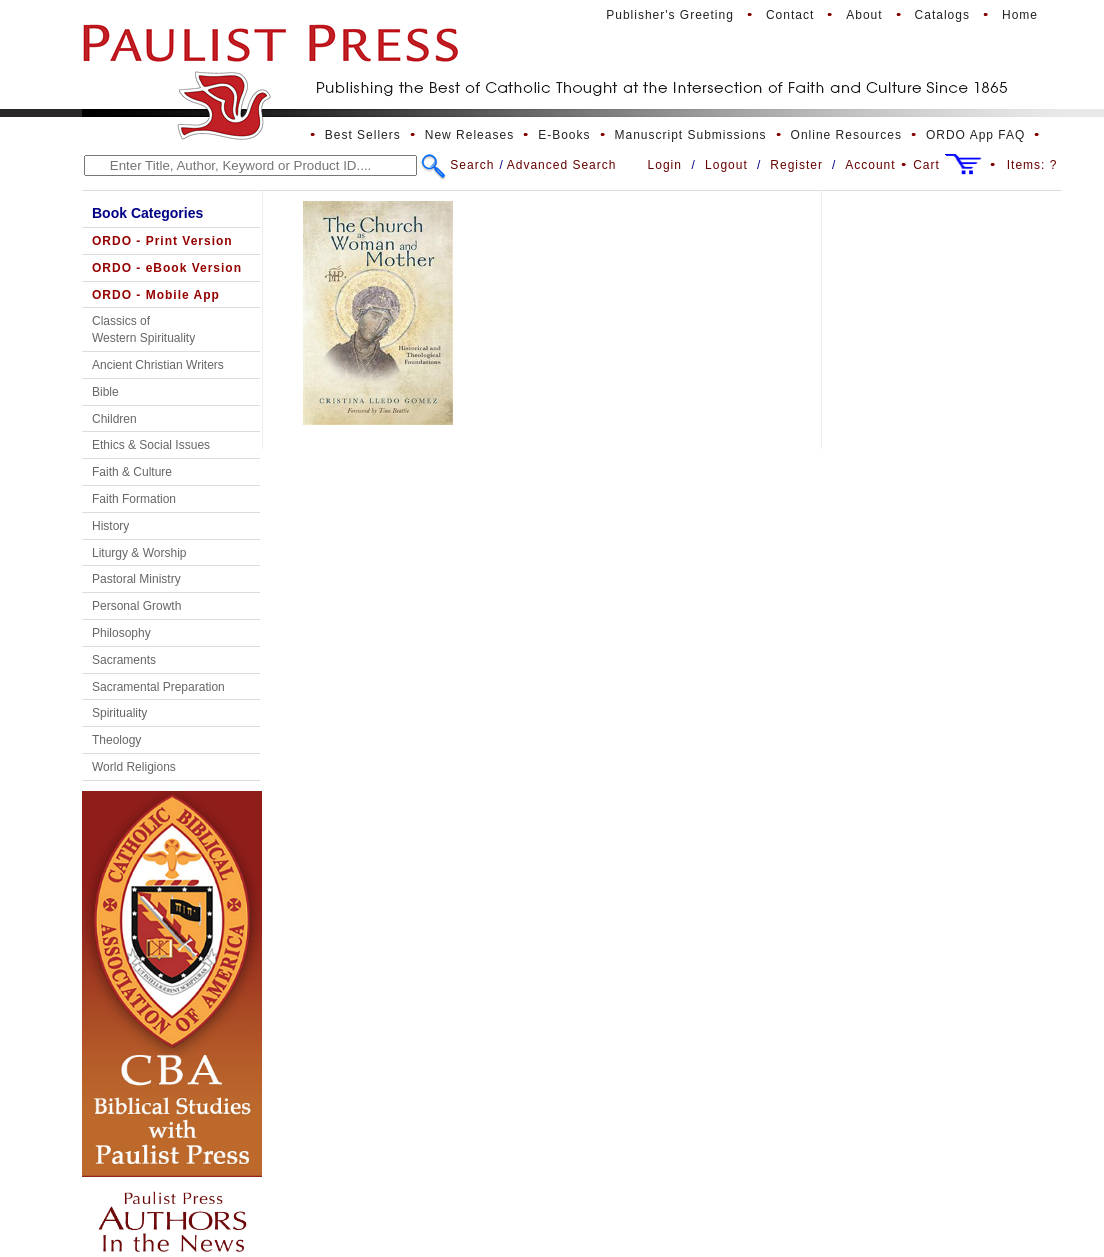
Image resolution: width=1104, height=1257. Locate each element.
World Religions (134, 767)
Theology (116, 740)
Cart (926, 165)
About (864, 15)
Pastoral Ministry (136, 579)
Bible (105, 392)
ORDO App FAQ (975, 135)
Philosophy (121, 633)
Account (870, 165)
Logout (726, 165)
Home (1020, 15)
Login (665, 165)
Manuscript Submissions (691, 135)
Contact (790, 15)
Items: (1032, 165)
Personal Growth (136, 606)
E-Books (564, 135)
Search (472, 165)
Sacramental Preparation (158, 687)
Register (796, 165)
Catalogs (942, 15)
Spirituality (119, 713)
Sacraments (124, 660)
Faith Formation (134, 499)
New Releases (469, 135)
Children (114, 419)
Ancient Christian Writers (158, 365)
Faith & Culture (132, 472)
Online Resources (846, 135)
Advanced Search (562, 165)
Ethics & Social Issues (151, 445)
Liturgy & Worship (139, 553)
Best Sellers (363, 135)
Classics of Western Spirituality (143, 329)
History (110, 526)
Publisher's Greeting (670, 15)
